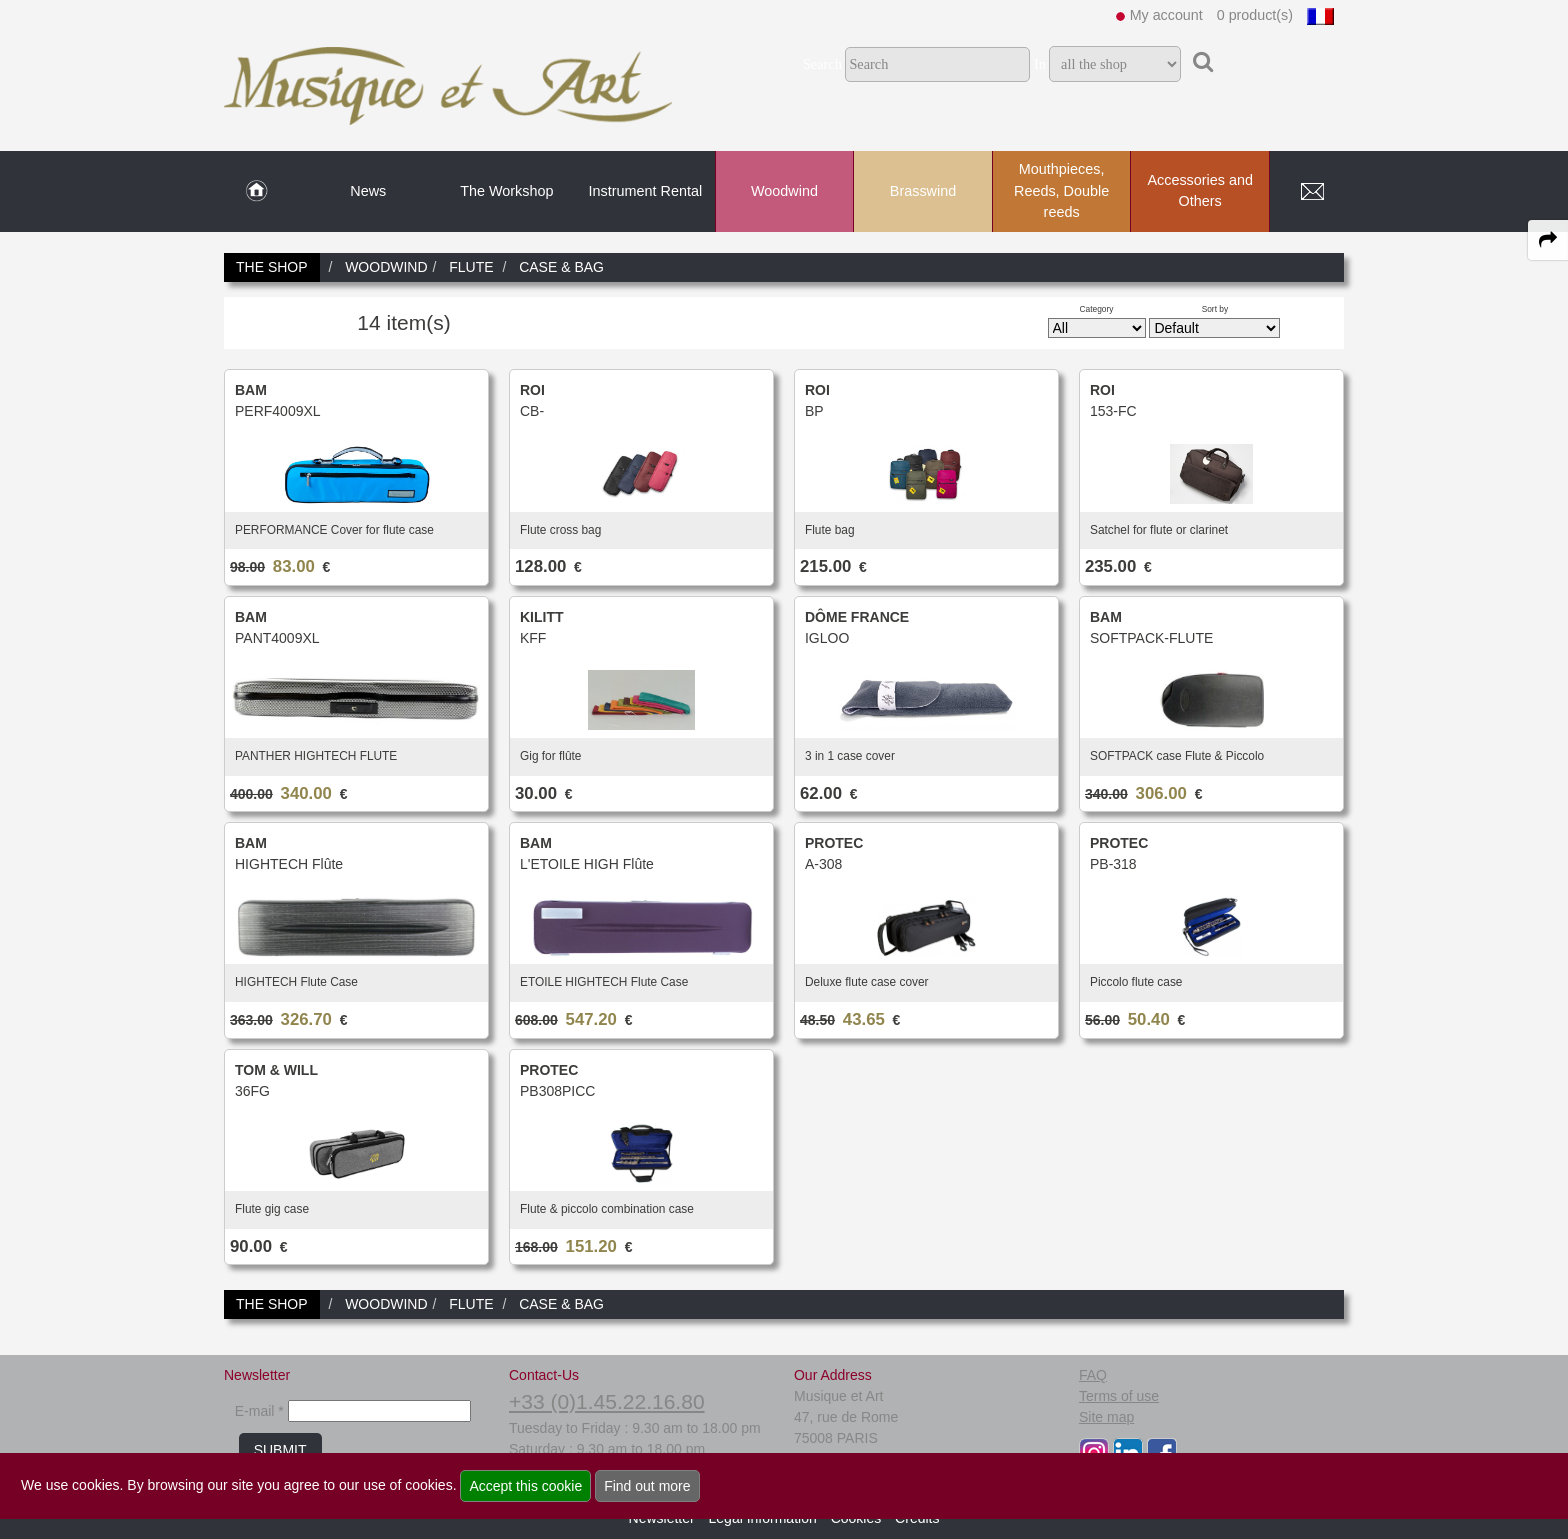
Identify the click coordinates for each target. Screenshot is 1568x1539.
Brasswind (923, 191)
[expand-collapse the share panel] (1548, 240)
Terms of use (1119, 1396)
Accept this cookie (525, 1486)
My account (1166, 15)
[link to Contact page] (1312, 192)
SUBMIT (280, 1450)
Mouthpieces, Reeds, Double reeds (1061, 190)
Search (822, 64)
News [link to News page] (368, 191)
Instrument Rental (646, 191)
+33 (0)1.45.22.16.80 (607, 1401)
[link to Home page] (256, 192)
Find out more (647, 1486)
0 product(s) (1255, 15)
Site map (1106, 1417)
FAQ (1093, 1375)
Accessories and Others (1200, 191)
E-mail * (259, 1411)
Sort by (1215, 309)
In (1040, 64)
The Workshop (506, 191)
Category (1097, 309)
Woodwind (784, 191)
